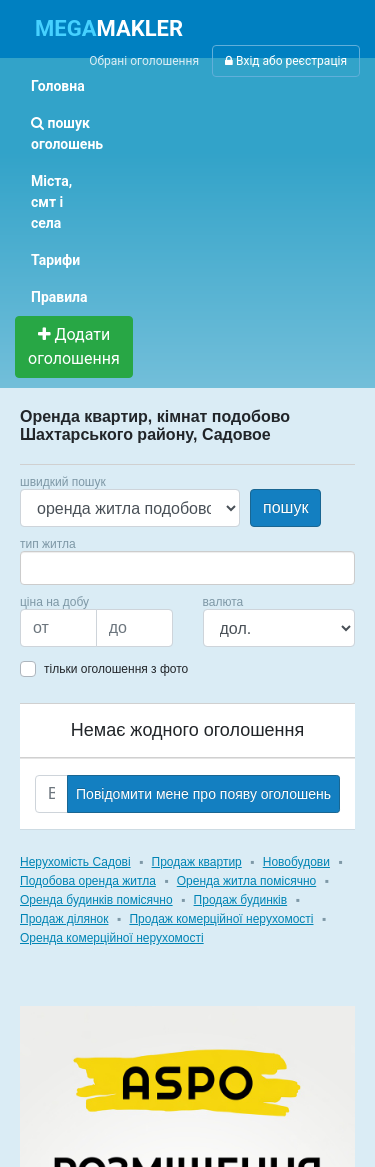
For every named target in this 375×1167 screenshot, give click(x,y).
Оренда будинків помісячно (96, 900)
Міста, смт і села (51, 202)
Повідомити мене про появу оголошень (203, 794)
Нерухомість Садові (75, 862)
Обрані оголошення (144, 61)
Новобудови (296, 862)
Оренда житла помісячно (246, 881)
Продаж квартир (197, 862)
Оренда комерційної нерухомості (112, 938)
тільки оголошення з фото (116, 669)
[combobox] (187, 568)
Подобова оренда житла (88, 881)
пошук (285, 507)
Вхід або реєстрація (286, 61)
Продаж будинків (241, 900)
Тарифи (55, 260)
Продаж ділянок (64, 919)
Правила (59, 297)
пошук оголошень (67, 133)
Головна (58, 86)
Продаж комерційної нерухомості (221, 919)
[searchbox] (56, 568)
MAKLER (109, 28)
